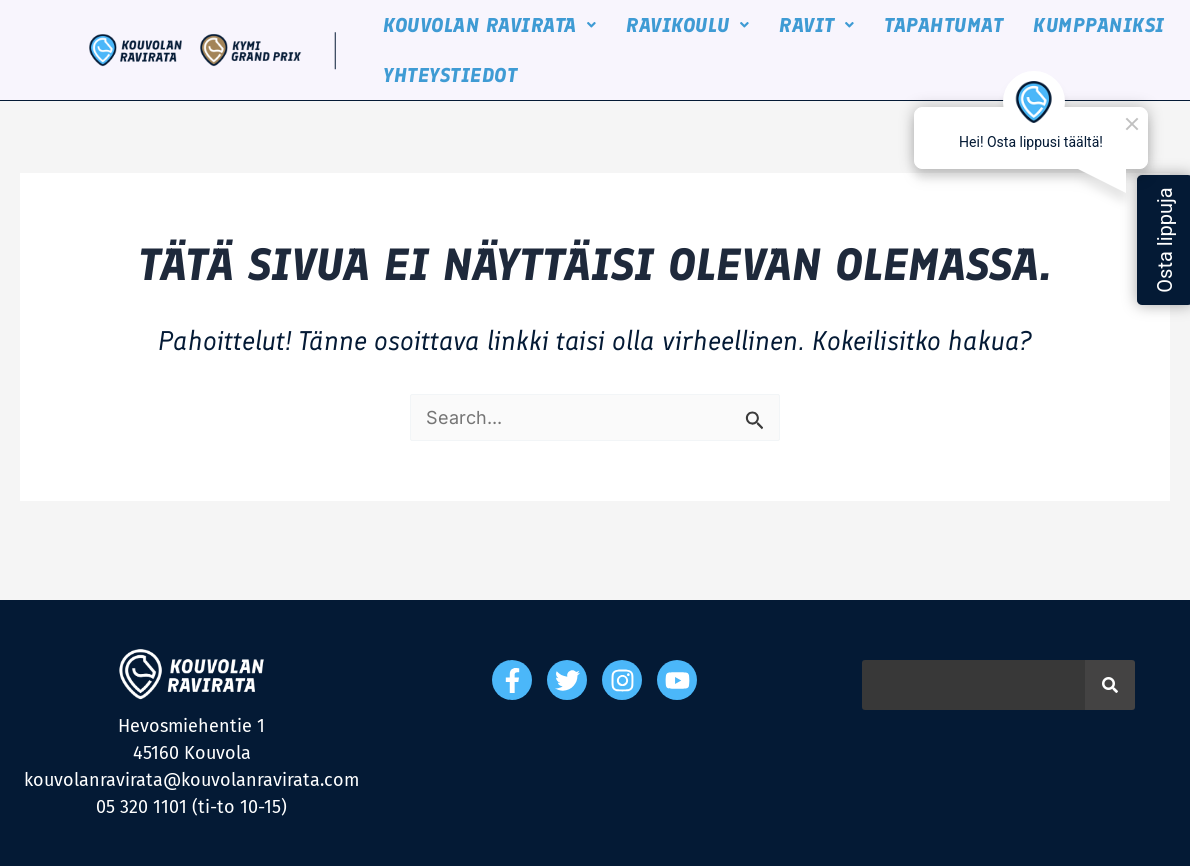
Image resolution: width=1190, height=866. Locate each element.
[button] (487, 25)
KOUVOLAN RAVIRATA (487, 25)
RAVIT (814, 25)
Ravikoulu (685, 25)
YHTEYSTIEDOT (448, 75)
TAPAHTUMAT (941, 25)
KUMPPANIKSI (1097, 25)
